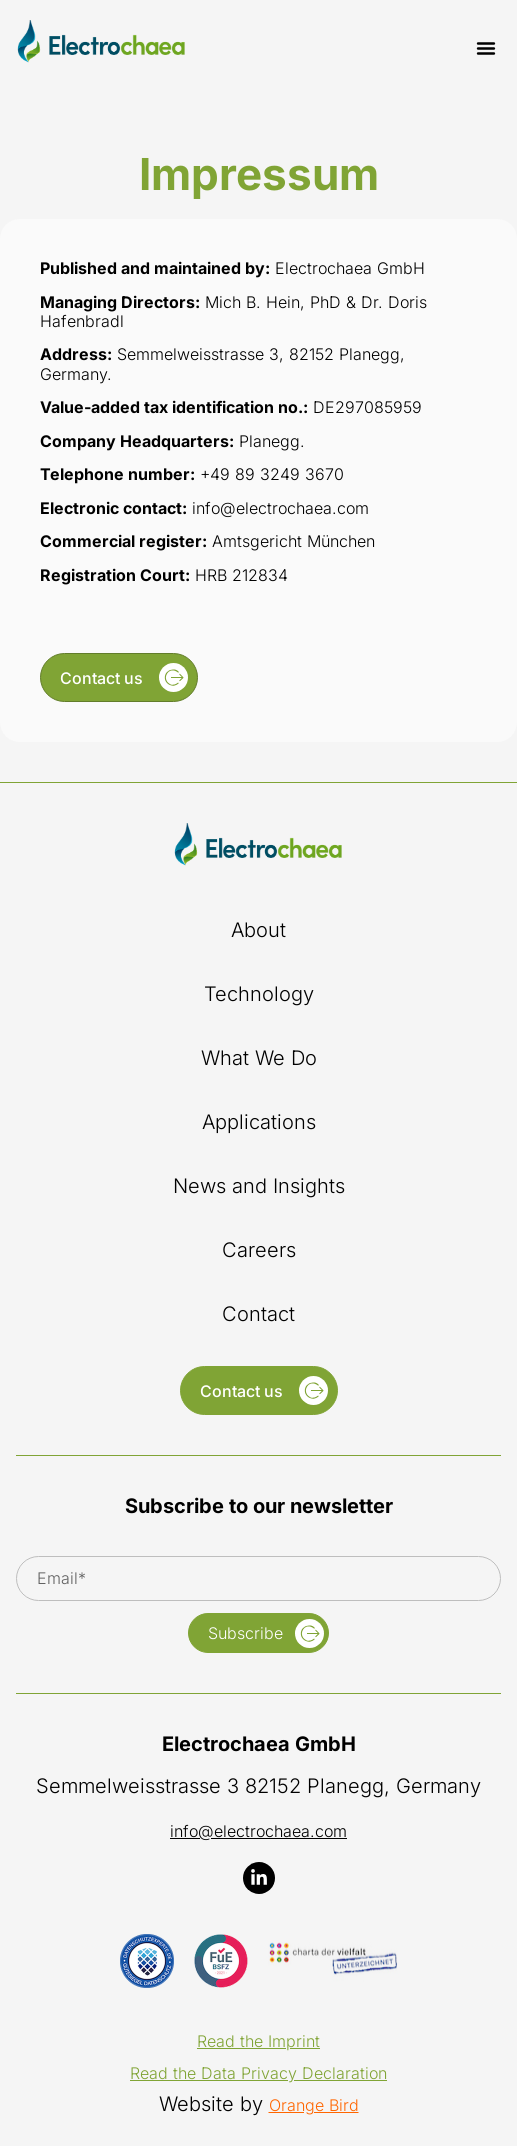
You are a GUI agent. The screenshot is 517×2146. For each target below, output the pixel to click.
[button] (486, 48)
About (258, 930)
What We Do (259, 1058)
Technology (259, 994)
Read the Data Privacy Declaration (258, 2073)
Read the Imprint (258, 2041)
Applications (259, 1122)
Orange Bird (314, 2105)
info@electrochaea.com (258, 1831)
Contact (258, 1314)
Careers (259, 1250)
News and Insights (259, 1186)
